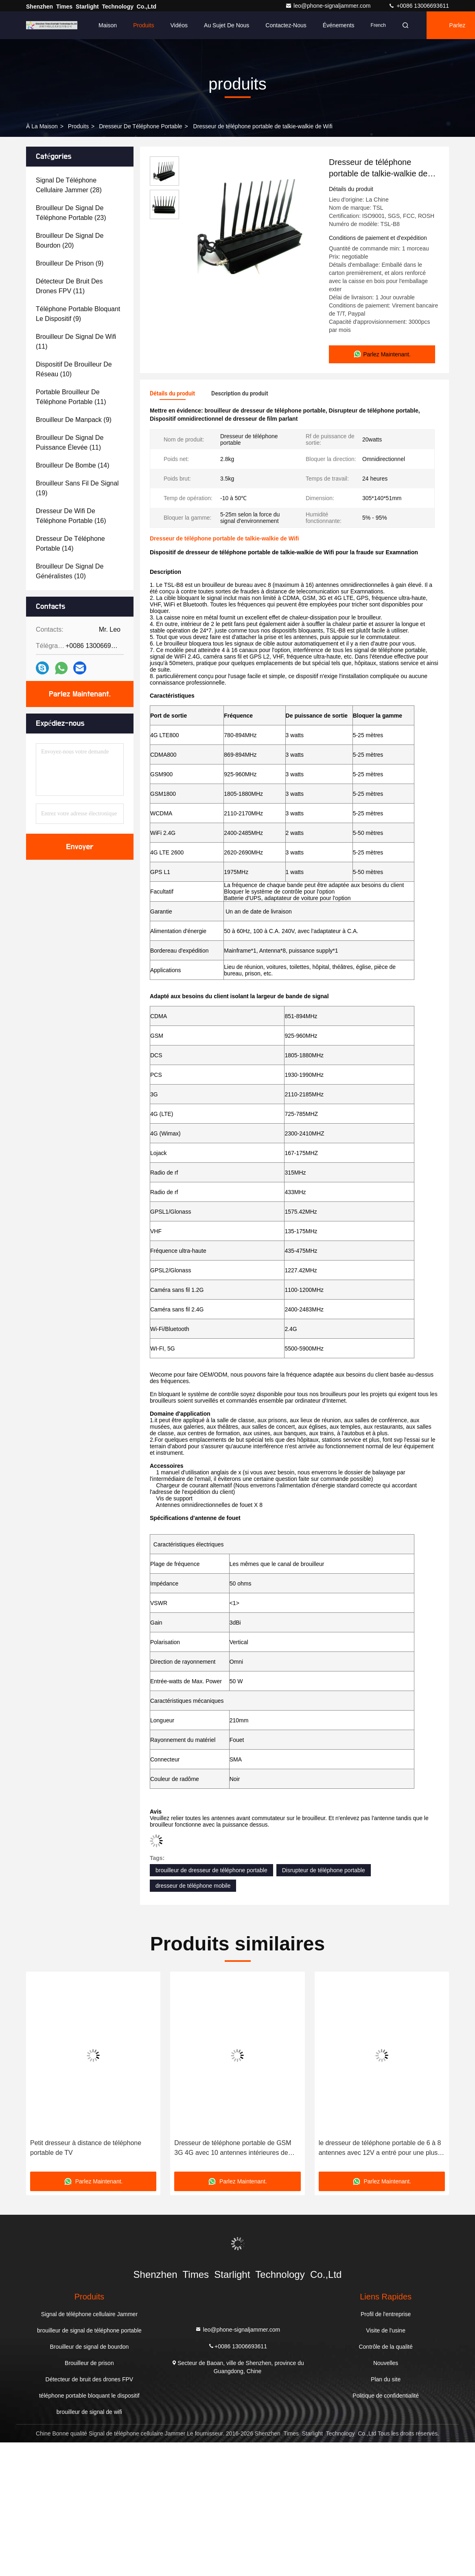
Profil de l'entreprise (386, 2314)
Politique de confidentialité (385, 2395)
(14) (72, 465)
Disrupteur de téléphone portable (323, 1870)
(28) (69, 185)
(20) (69, 240)
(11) (69, 286)
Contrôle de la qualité (385, 2346)
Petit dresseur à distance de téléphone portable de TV (85, 2147)
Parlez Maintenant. (80, 694)
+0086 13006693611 (418, 5)
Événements (339, 25)
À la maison (42, 126)
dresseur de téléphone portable (140, 126)
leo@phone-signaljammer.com (328, 5)
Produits (143, 25)
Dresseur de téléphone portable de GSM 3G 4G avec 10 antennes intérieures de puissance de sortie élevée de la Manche (233, 2148)
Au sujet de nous (226, 25)
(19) (77, 488)
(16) (71, 515)
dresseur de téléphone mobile (192, 1885)
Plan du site (386, 2379)
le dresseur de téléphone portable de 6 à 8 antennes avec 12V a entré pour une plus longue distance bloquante (380, 2148)
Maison (108, 25)
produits (78, 126)
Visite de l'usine (385, 2330)
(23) (71, 212)
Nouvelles (385, 2363)
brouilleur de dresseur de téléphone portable (211, 1870)
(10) (74, 369)
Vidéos (179, 25)
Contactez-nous (285, 25)
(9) (69, 263)
